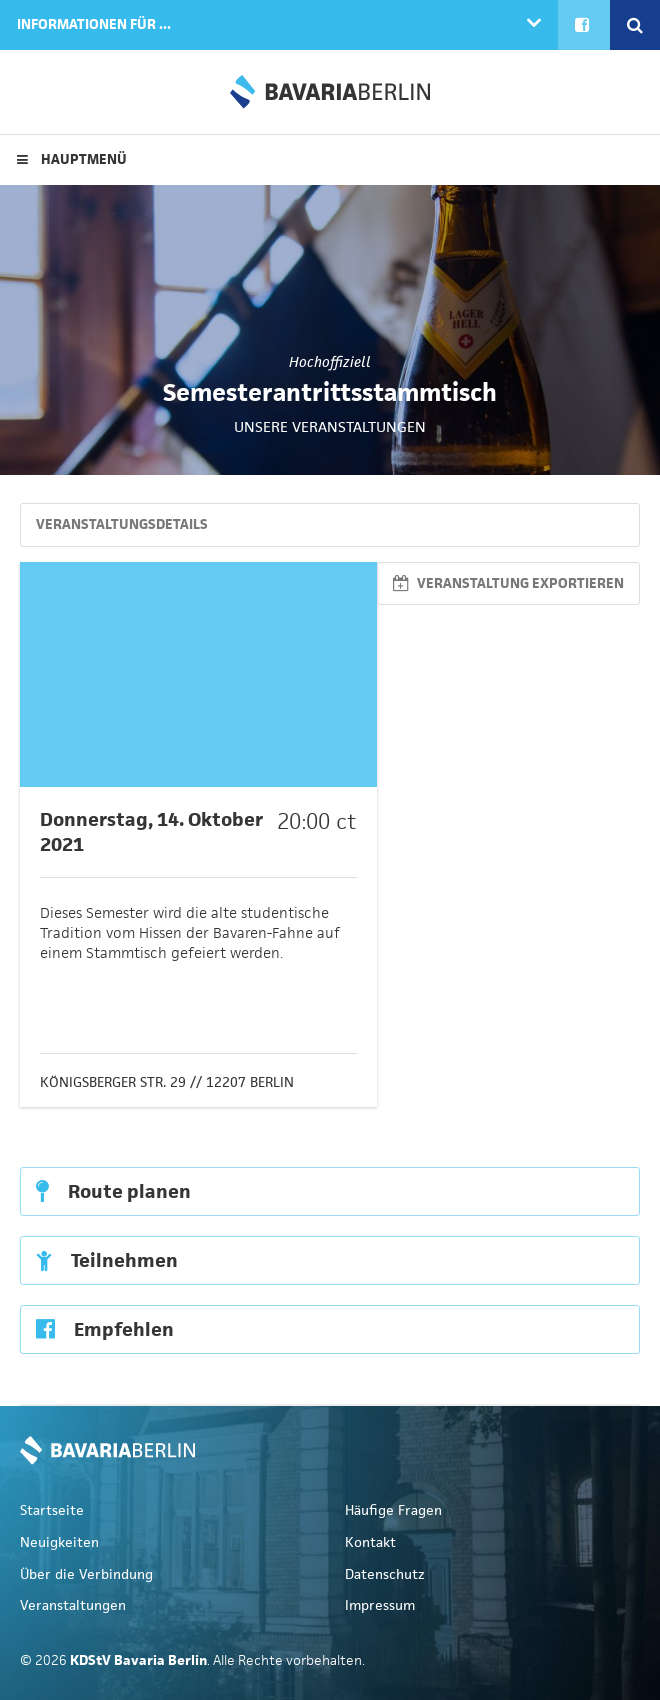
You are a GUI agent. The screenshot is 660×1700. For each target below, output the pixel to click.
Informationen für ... (94, 24)
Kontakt (370, 1542)
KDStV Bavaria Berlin (330, 92)
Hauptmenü (72, 159)
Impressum (380, 1605)
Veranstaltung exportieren (508, 583)
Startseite (52, 1510)
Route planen (113, 1191)
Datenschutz (385, 1574)
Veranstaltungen (73, 1605)
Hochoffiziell (330, 362)
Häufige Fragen (393, 1510)
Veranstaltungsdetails (122, 524)
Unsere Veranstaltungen (330, 426)
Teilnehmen (107, 1260)
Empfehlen (105, 1329)
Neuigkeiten (59, 1542)
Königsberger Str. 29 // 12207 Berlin (167, 1082)
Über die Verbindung (86, 1574)
